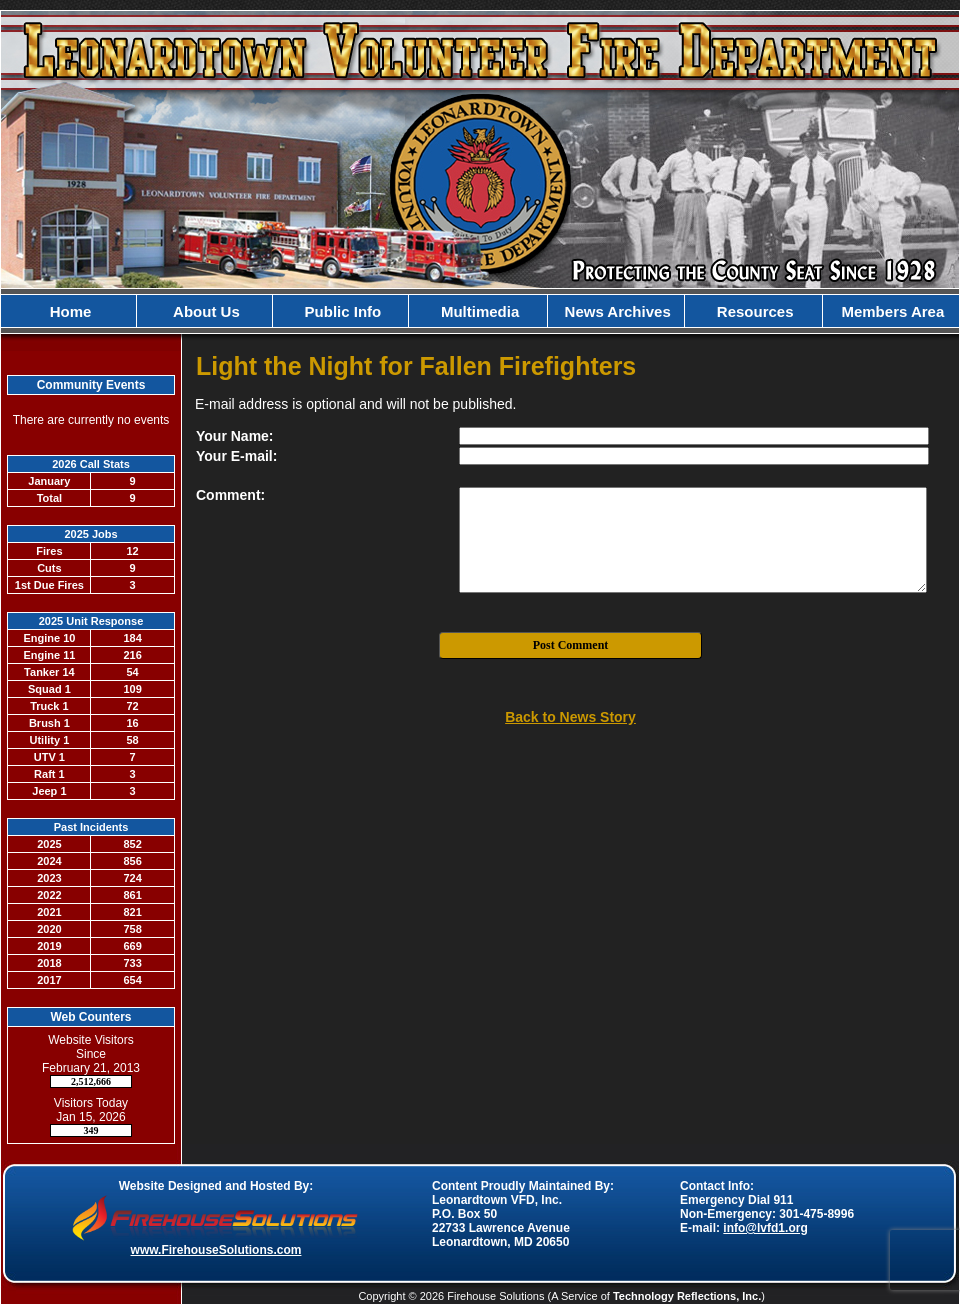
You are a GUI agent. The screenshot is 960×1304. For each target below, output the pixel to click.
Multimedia (478, 311)
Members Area (890, 311)
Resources (753, 311)
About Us (205, 311)
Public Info (340, 311)
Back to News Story (570, 717)
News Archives (615, 311)
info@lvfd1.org (765, 1228)
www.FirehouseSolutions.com (216, 1250)
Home (69, 311)
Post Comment (571, 645)
